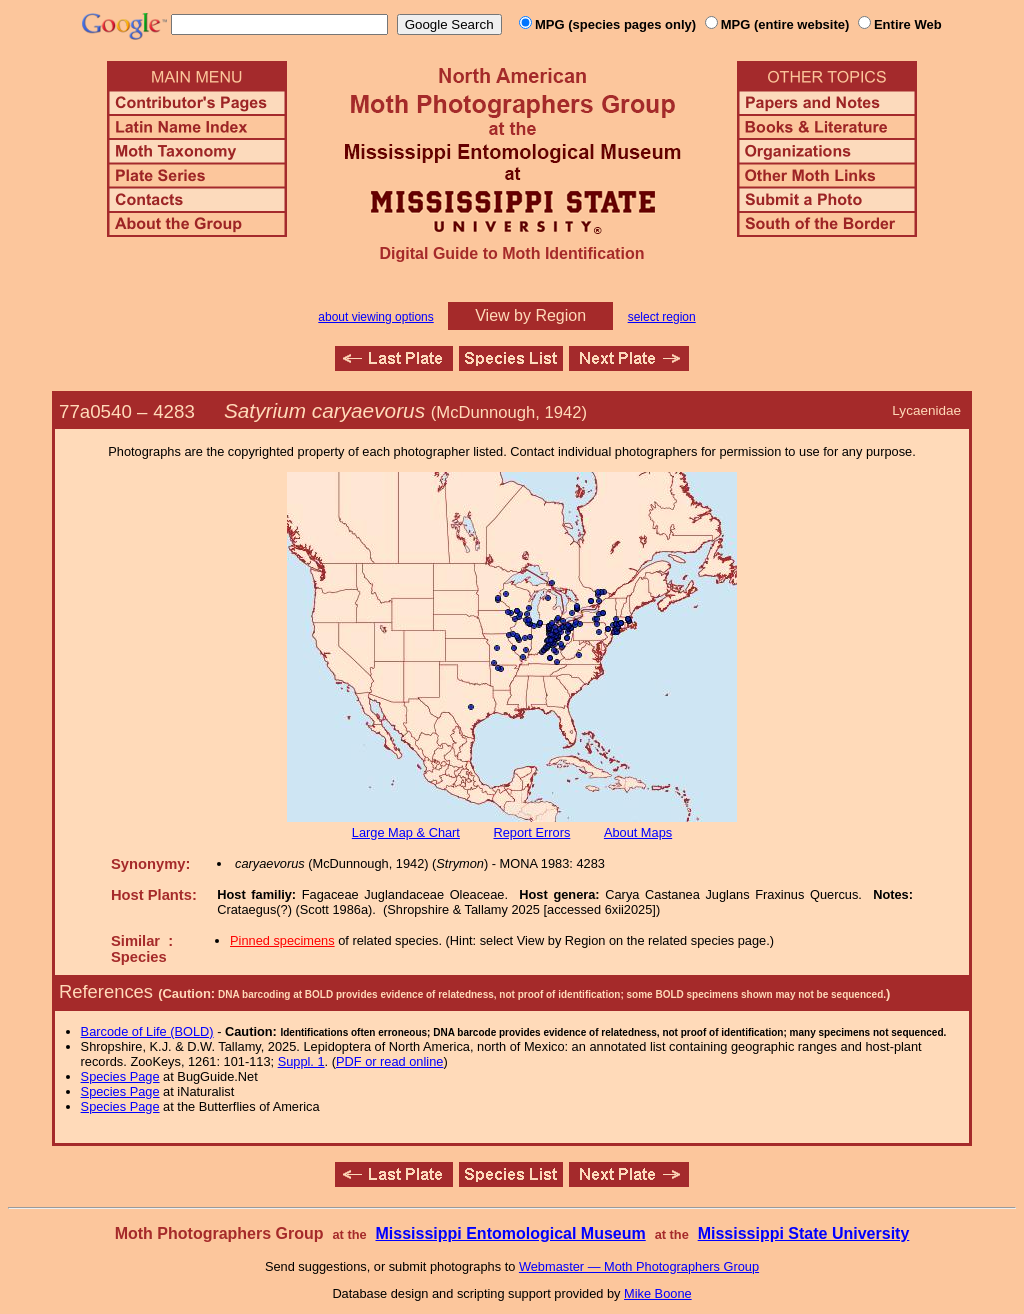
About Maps (638, 832)
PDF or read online (389, 1061)
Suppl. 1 (301, 1061)
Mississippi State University (804, 1233)
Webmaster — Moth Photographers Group (639, 1266)
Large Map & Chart (406, 832)
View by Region (530, 315)
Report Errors (532, 832)
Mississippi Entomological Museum (510, 1233)
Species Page (120, 1076)
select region (662, 317)
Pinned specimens (282, 940)
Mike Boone (658, 1293)
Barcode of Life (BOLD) (147, 1031)
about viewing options (375, 317)
